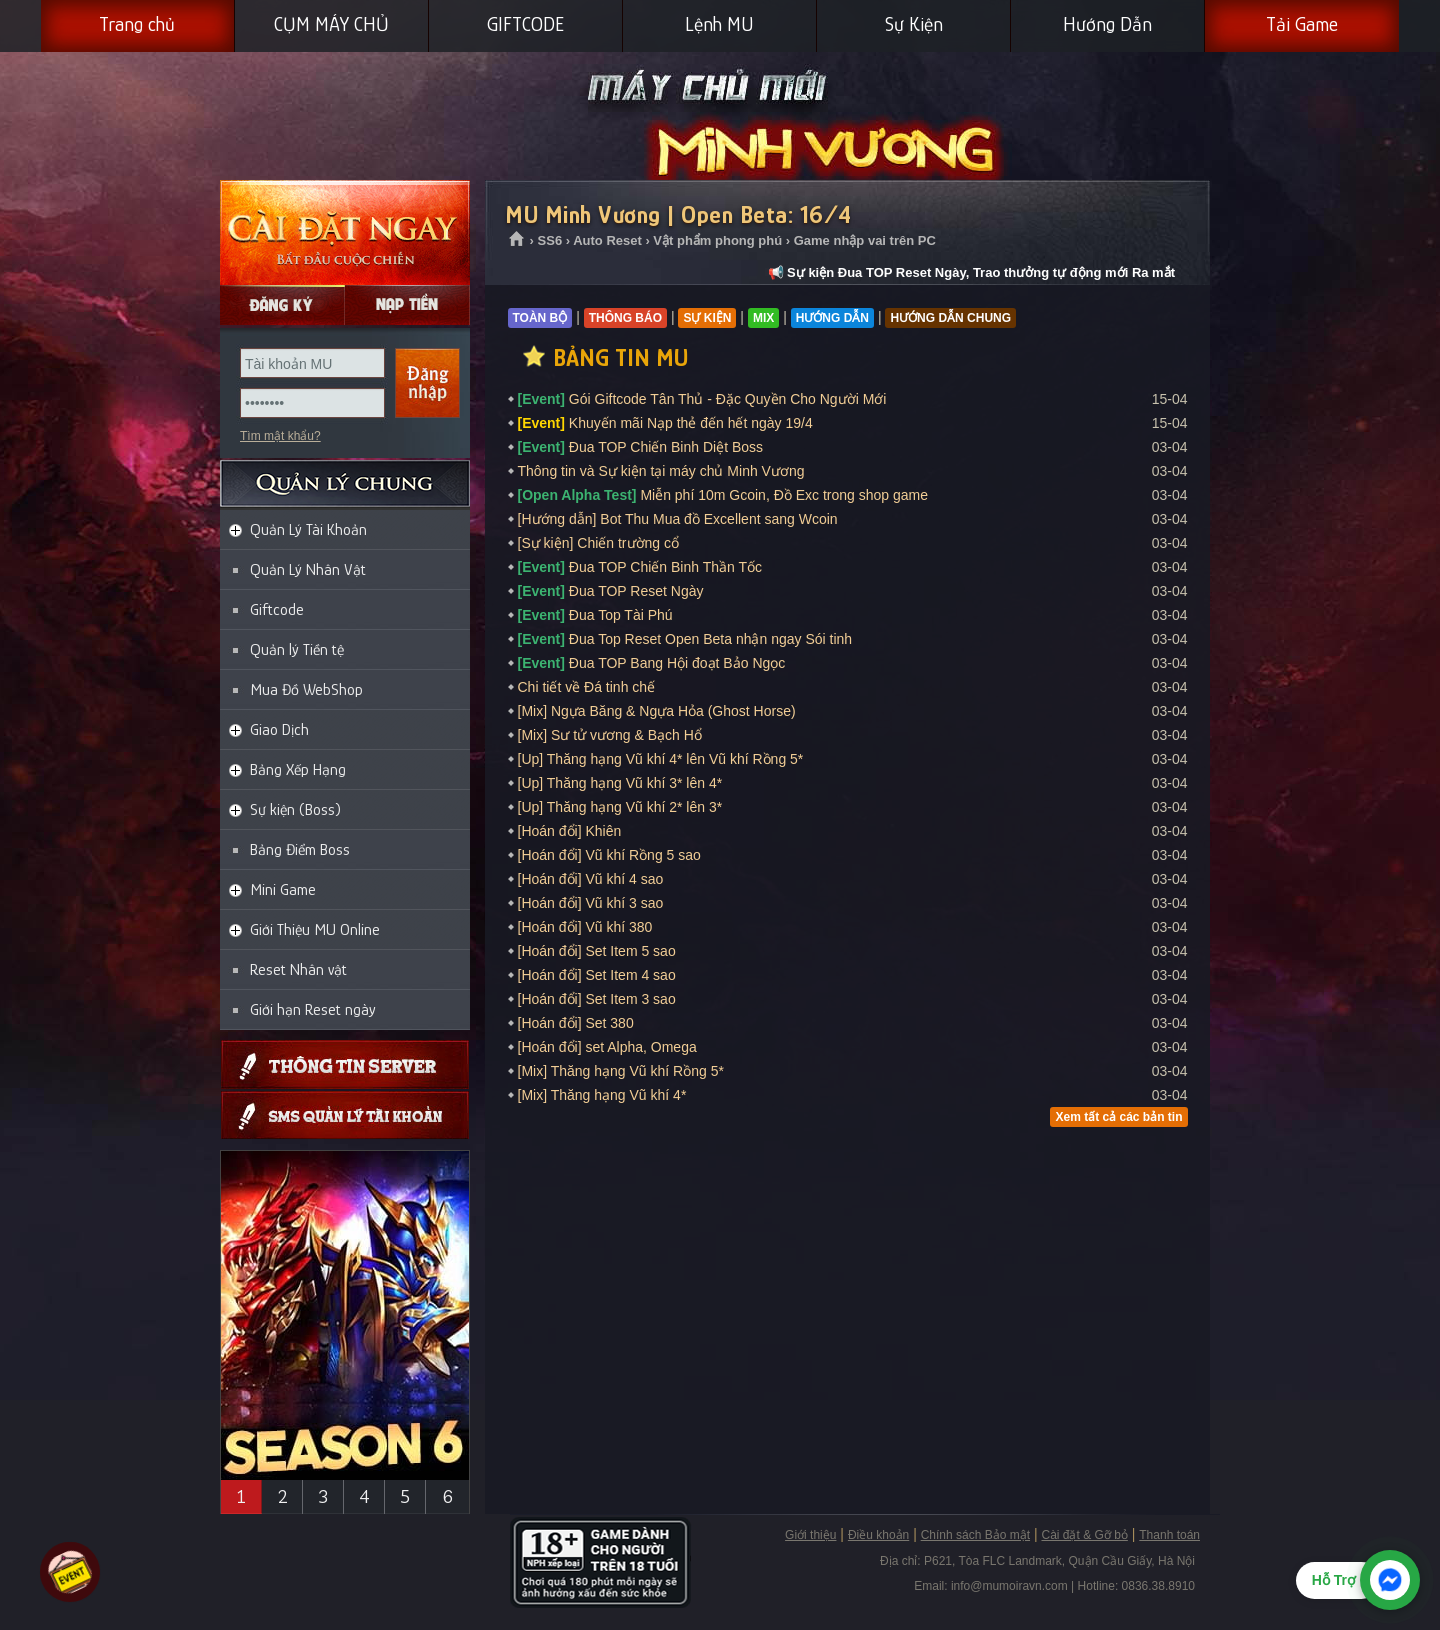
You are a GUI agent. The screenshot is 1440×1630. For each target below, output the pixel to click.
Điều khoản (878, 1535)
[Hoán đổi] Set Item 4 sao (597, 975)
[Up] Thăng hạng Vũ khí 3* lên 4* (620, 783)
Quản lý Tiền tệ (297, 650)
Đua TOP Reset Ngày (611, 591)
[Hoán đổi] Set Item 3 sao (597, 999)
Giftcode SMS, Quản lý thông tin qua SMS (345, 1115)
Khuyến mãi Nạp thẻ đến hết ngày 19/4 (665, 423)
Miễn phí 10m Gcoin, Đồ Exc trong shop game (723, 495)
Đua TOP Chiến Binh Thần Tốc (640, 567)
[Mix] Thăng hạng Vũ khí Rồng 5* (621, 1071)
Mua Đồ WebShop (306, 690)
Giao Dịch (279, 730)
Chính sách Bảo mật (975, 1535)
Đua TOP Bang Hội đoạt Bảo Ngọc (652, 663)
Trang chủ (137, 24)
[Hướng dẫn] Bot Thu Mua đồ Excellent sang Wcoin (678, 519)
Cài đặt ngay (345, 232)
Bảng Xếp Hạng (298, 770)
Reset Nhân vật (298, 970)
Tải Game (1302, 24)
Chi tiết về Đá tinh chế (587, 687)
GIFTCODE (525, 24)
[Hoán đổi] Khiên (570, 831)
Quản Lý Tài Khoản (308, 530)
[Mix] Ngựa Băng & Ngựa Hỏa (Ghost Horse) (657, 711)
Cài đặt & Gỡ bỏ (1084, 1535)
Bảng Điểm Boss (300, 850)
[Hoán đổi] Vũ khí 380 (585, 927)
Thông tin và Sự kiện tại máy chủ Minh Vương (661, 471)
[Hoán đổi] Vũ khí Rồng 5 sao (609, 855)
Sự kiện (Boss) (295, 810)
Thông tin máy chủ (345, 1064)
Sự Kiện (914, 24)
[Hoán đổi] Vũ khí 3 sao (591, 903)
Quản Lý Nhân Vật (308, 570)
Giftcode (277, 610)
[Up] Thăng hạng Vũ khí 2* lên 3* (620, 807)
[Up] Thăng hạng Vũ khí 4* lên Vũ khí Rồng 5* (661, 759)
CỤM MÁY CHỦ (331, 24)
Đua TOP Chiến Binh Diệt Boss (641, 447)
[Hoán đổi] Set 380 (576, 1023)
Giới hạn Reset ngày (313, 1010)
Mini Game (283, 890)
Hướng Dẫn (1107, 24)
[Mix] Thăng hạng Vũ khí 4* (602, 1095)
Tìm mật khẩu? (280, 436)
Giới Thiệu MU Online (315, 930)
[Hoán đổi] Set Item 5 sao (597, 951)
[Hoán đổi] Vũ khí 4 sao (591, 879)
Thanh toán (1169, 1535)
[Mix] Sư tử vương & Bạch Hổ (610, 735)
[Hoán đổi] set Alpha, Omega (607, 1047)
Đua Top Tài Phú (595, 615)
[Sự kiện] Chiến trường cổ (599, 543)
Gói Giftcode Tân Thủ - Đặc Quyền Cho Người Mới (702, 399)
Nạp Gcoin (407, 305)
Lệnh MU (719, 24)
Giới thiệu (810, 1535)
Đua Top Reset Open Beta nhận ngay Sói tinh (685, 639)
